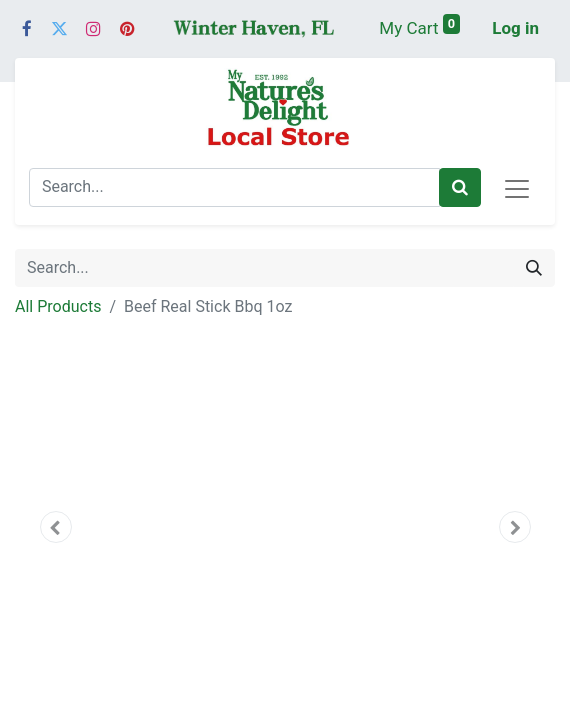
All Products (58, 306)
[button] (55, 527)
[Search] (460, 188)
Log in (515, 28)
